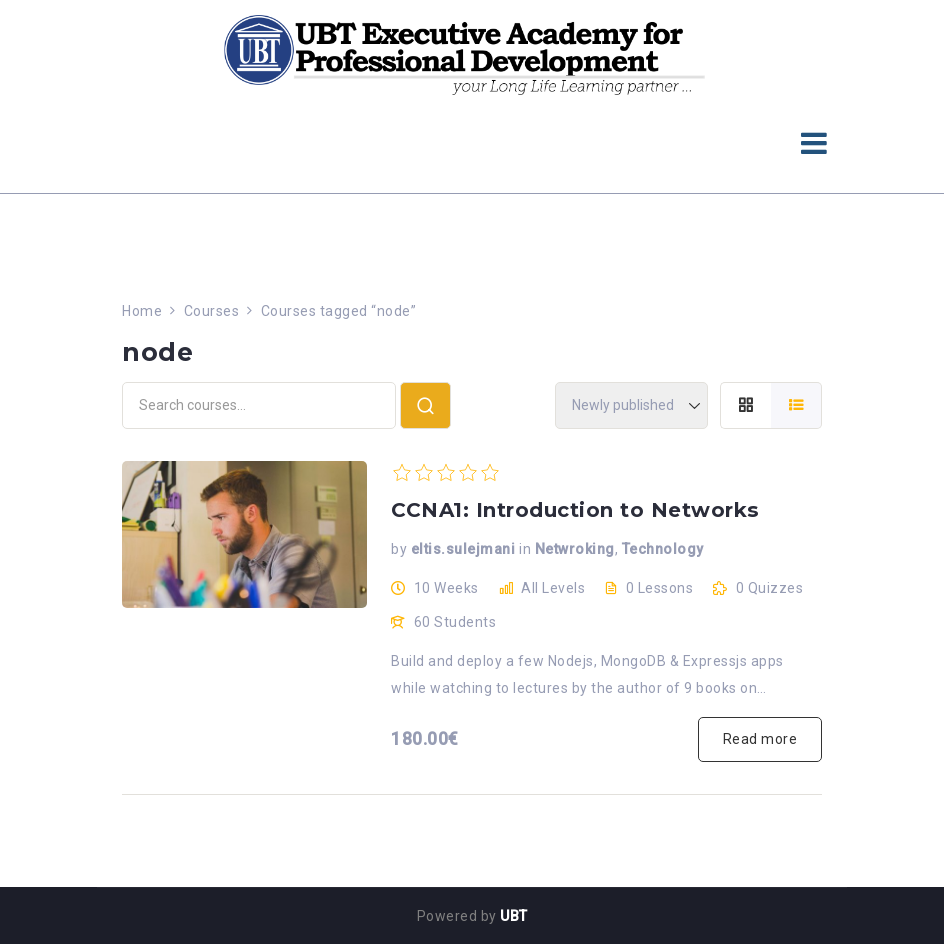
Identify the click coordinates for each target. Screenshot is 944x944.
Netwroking (575, 549)
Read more (760, 739)
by (399, 549)
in (525, 549)
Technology (663, 549)
